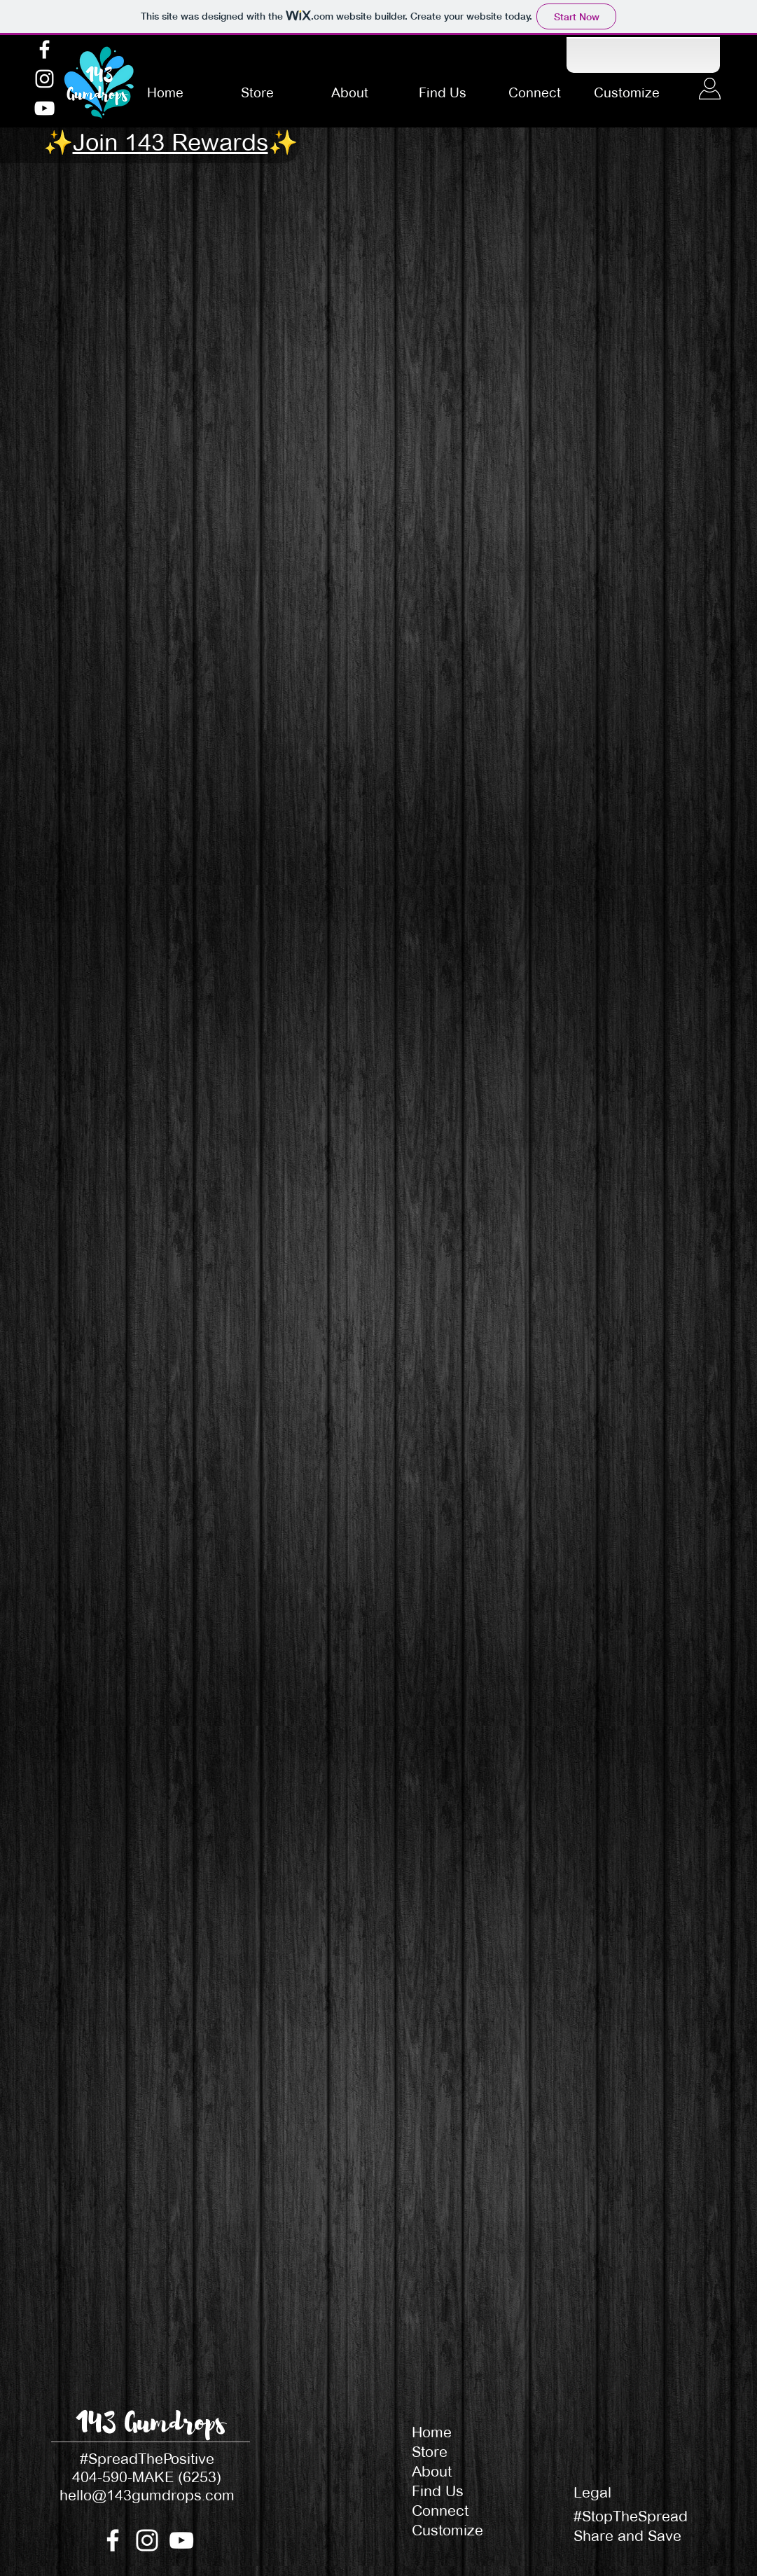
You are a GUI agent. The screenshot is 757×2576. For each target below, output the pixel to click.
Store (429, 2451)
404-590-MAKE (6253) (146, 2477)
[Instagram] (44, 79)
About (432, 2471)
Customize (447, 2530)
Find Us (438, 2491)
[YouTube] (44, 108)
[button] (170, 146)
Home (432, 2432)
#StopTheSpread (631, 2516)
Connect (440, 2510)
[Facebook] (44, 49)
